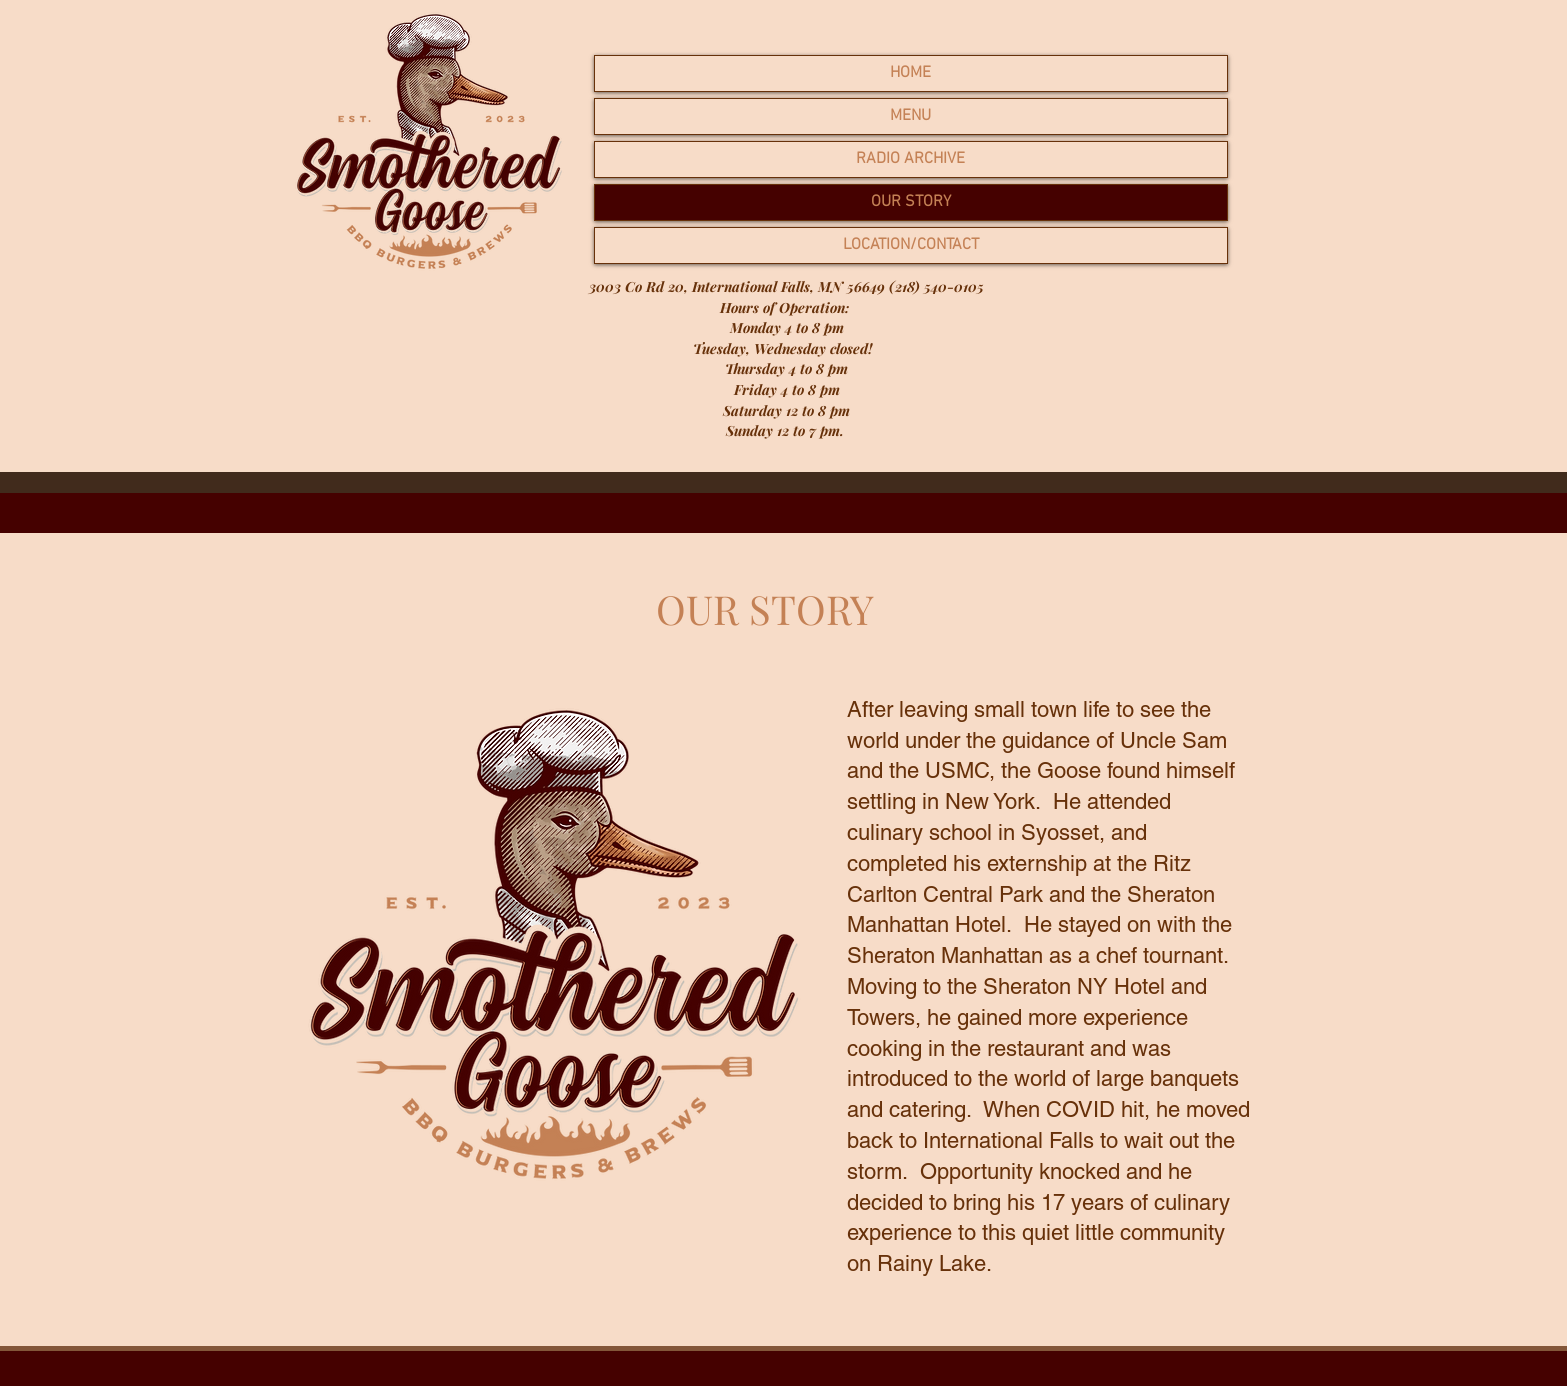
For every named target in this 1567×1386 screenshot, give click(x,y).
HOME (910, 73)
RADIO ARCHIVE (910, 159)
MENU (910, 116)
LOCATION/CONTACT (911, 245)
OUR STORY (911, 202)
